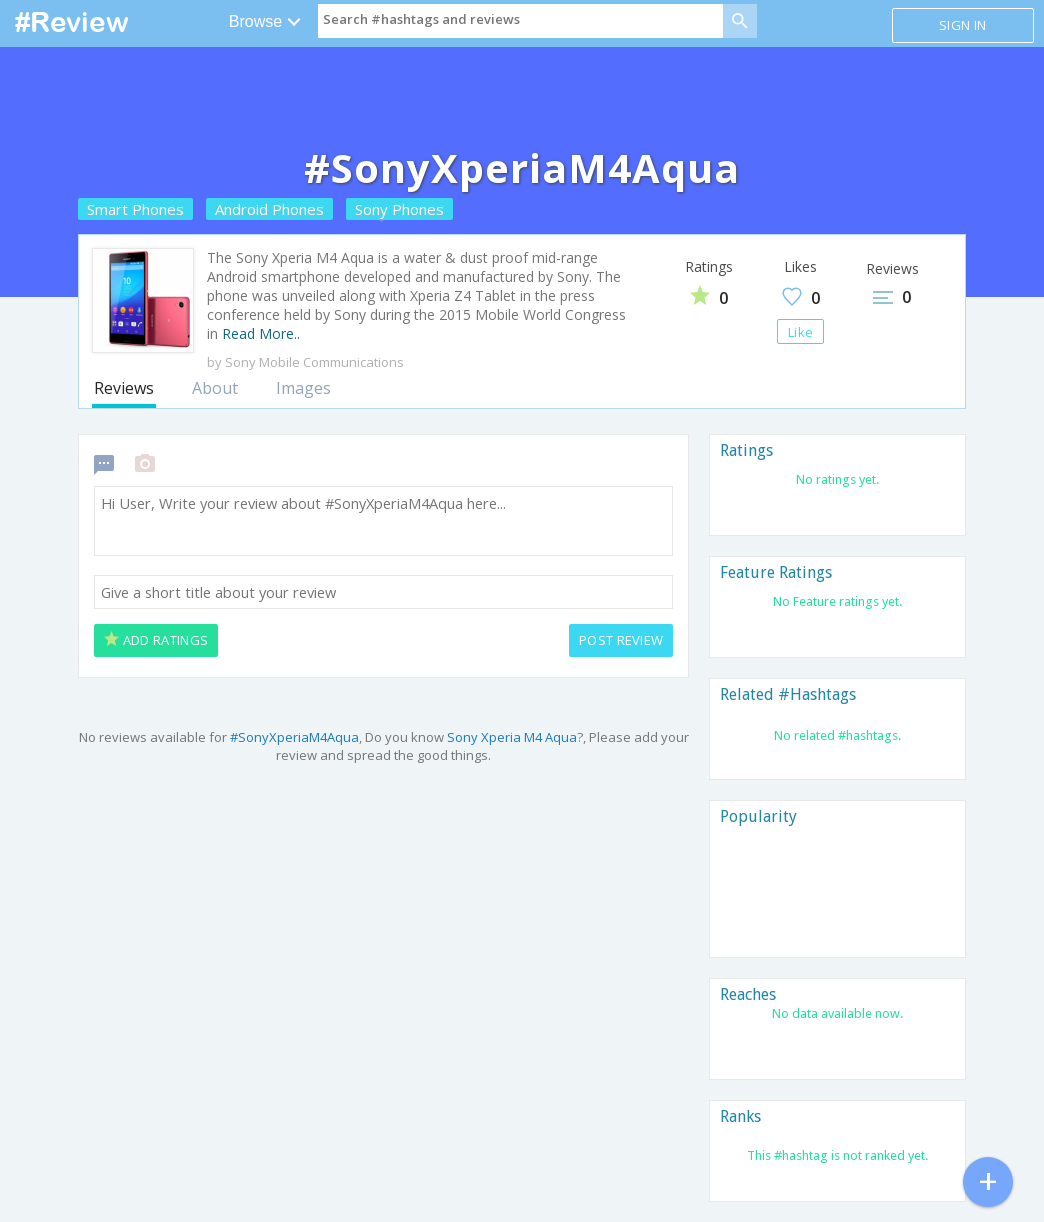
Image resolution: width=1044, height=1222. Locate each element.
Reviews (124, 388)
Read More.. (261, 333)
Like (800, 332)
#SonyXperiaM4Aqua (294, 737)
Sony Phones (399, 209)
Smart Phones (135, 209)
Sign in (962, 25)
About (215, 388)
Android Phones (269, 209)
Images (303, 388)
